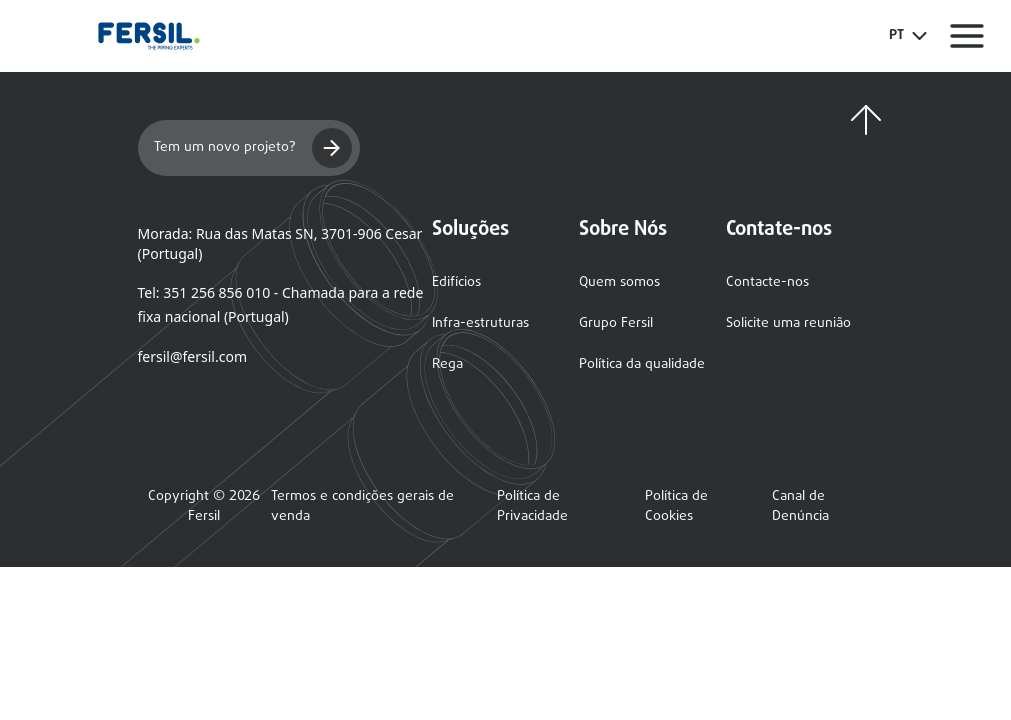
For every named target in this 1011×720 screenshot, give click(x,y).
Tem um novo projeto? (253, 148)
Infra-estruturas (480, 323)
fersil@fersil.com (192, 356)
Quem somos (619, 282)
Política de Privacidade (532, 507)
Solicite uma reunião (788, 323)
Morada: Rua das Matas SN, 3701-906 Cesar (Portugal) (280, 243)
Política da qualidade (642, 364)
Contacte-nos (767, 282)
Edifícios (456, 282)
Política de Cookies (676, 507)
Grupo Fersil (616, 323)
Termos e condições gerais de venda (362, 507)
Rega (447, 364)
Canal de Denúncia (800, 507)
